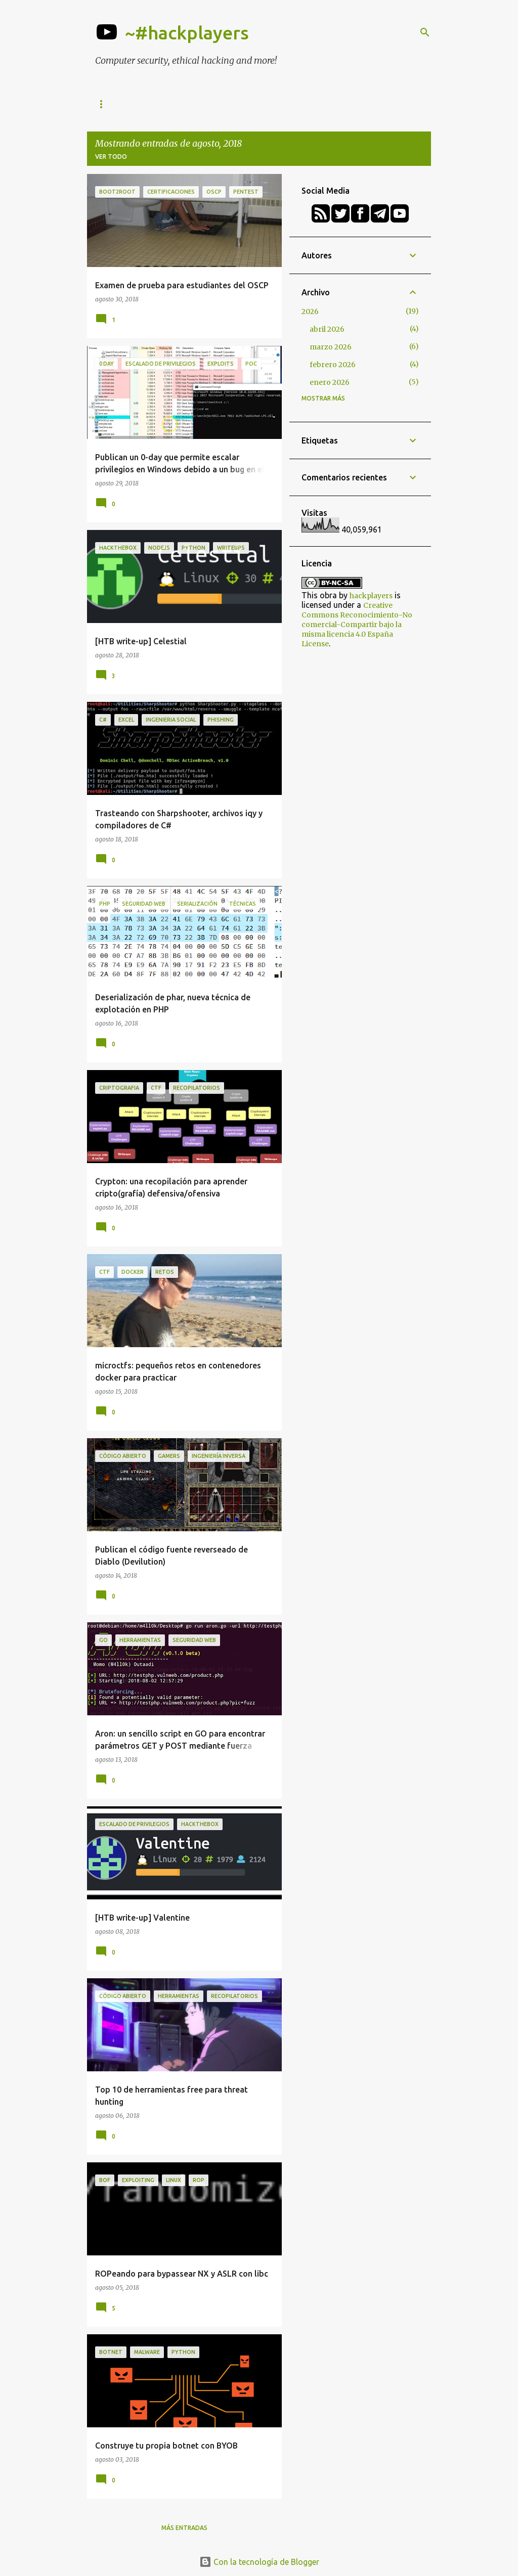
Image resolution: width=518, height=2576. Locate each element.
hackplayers (371, 595)
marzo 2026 (331, 346)
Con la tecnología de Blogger (259, 2561)
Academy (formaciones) (293, 104)
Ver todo (111, 156)
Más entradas (184, 2527)
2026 (310, 311)
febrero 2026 (333, 364)
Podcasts (375, 104)
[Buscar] (425, 32)
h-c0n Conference (198, 104)
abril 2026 (327, 329)
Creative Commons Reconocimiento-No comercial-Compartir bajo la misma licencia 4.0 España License (356, 624)
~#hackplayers (187, 32)
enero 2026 (330, 382)
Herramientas (120, 104)
